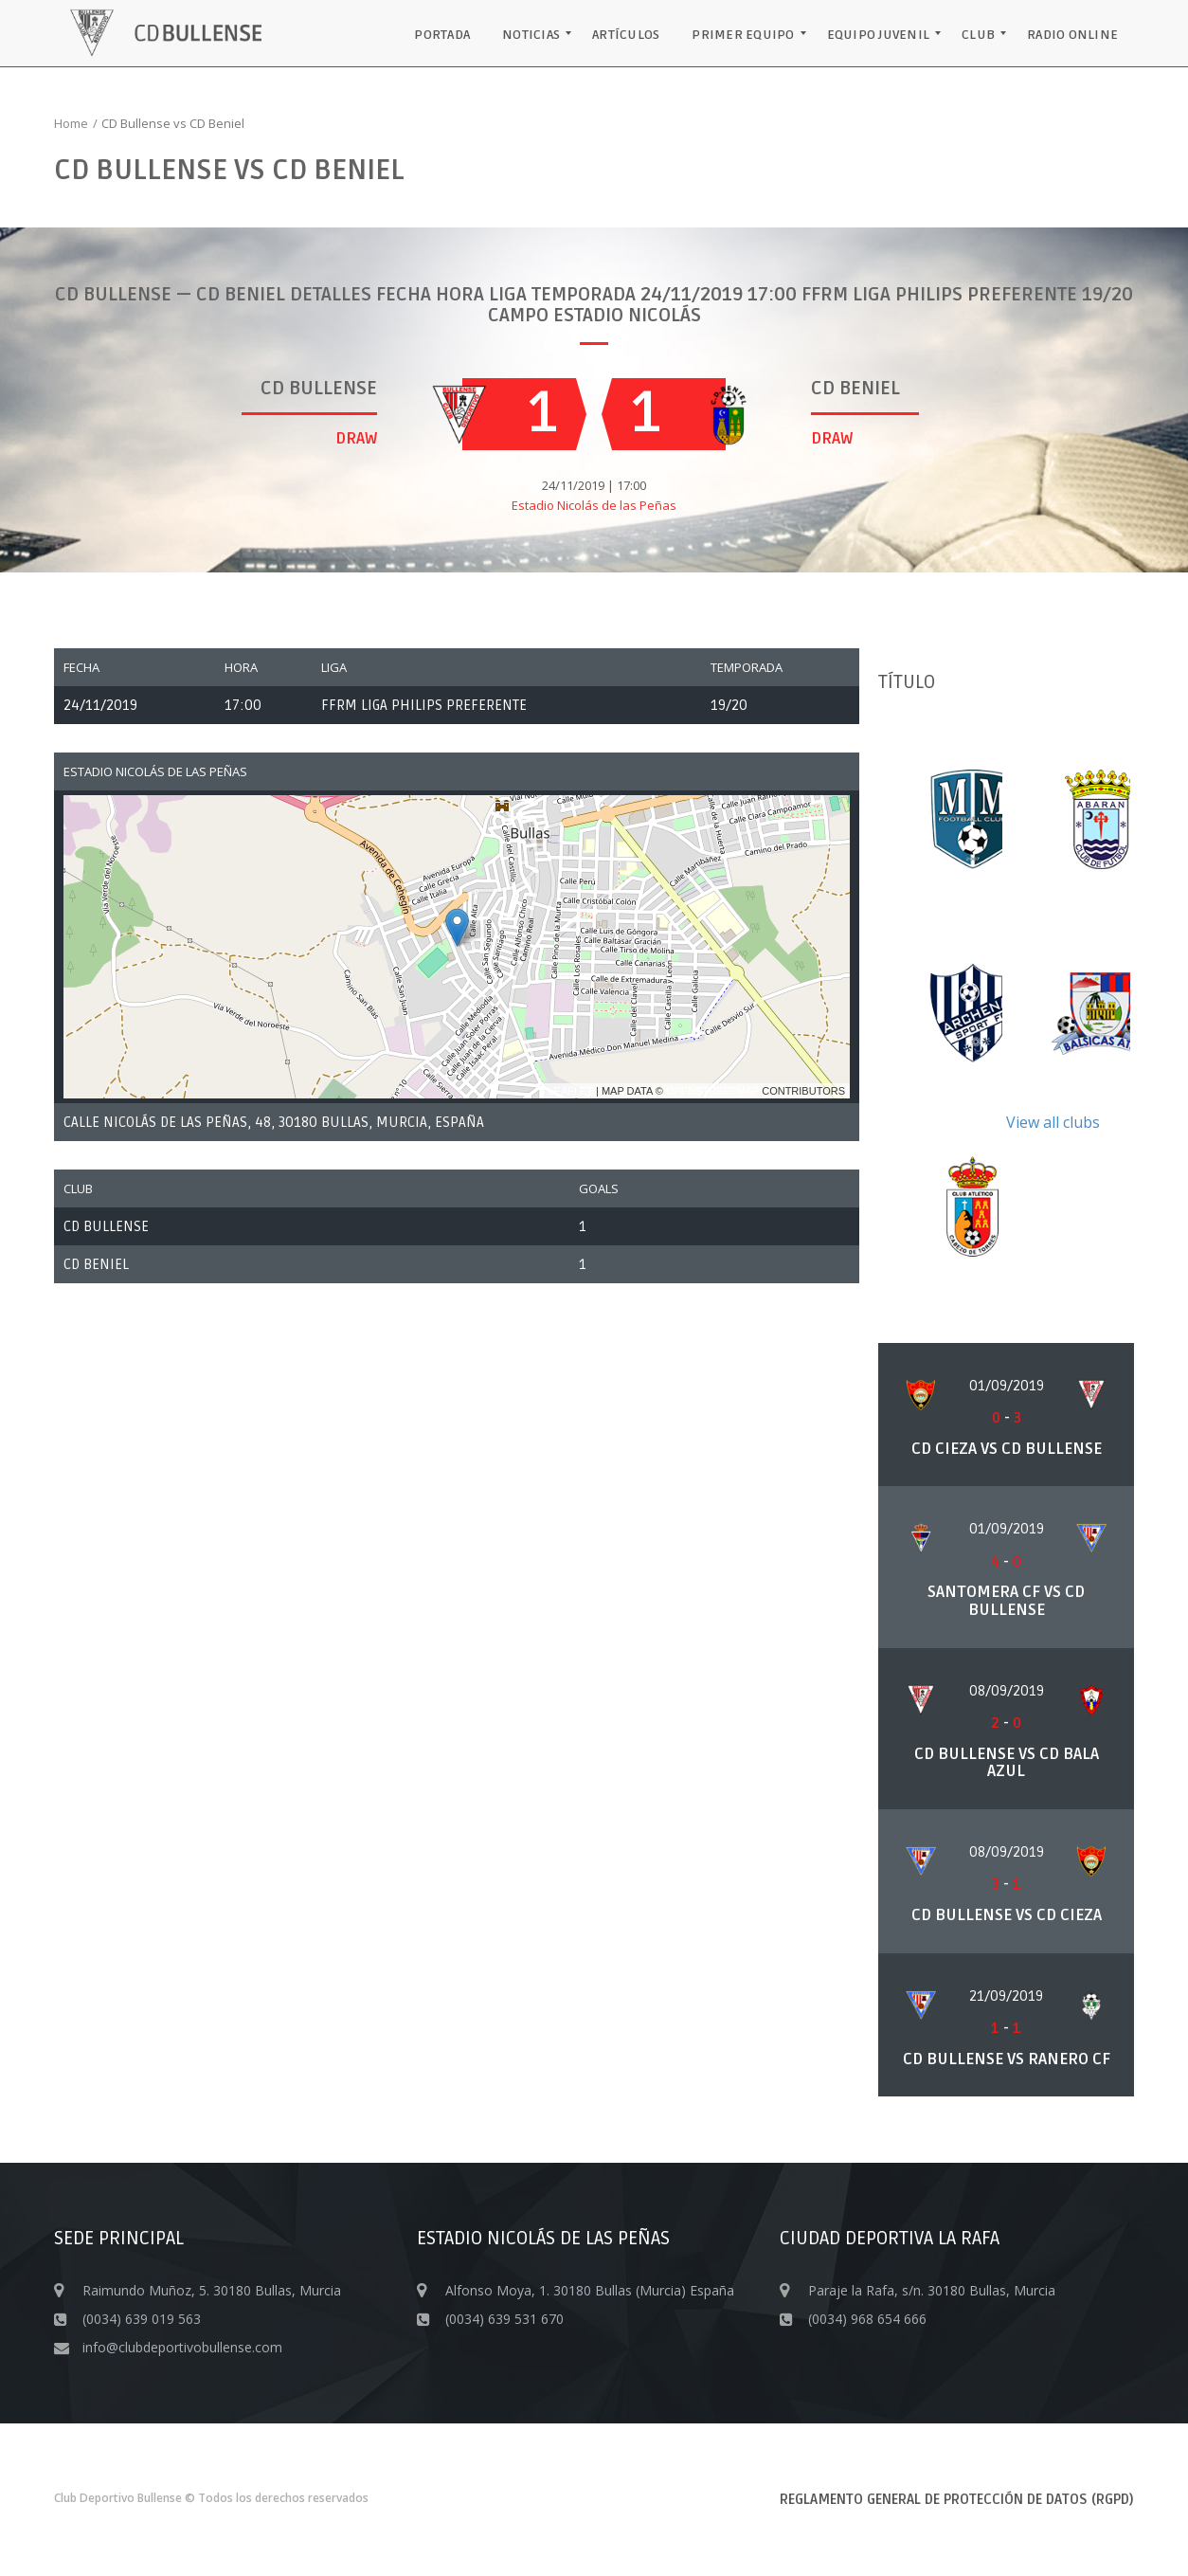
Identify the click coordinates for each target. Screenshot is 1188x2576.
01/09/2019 (1006, 1385)
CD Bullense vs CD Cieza (1006, 1915)
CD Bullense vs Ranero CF (1006, 2059)
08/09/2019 (1006, 1690)
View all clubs (1053, 1122)
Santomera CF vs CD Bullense (1006, 1601)
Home (71, 123)
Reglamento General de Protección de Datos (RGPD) (957, 2499)
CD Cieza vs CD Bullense (1006, 1449)
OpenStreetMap (712, 1091)
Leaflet (570, 1091)
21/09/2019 (1006, 1996)
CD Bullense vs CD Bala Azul (1006, 1763)
